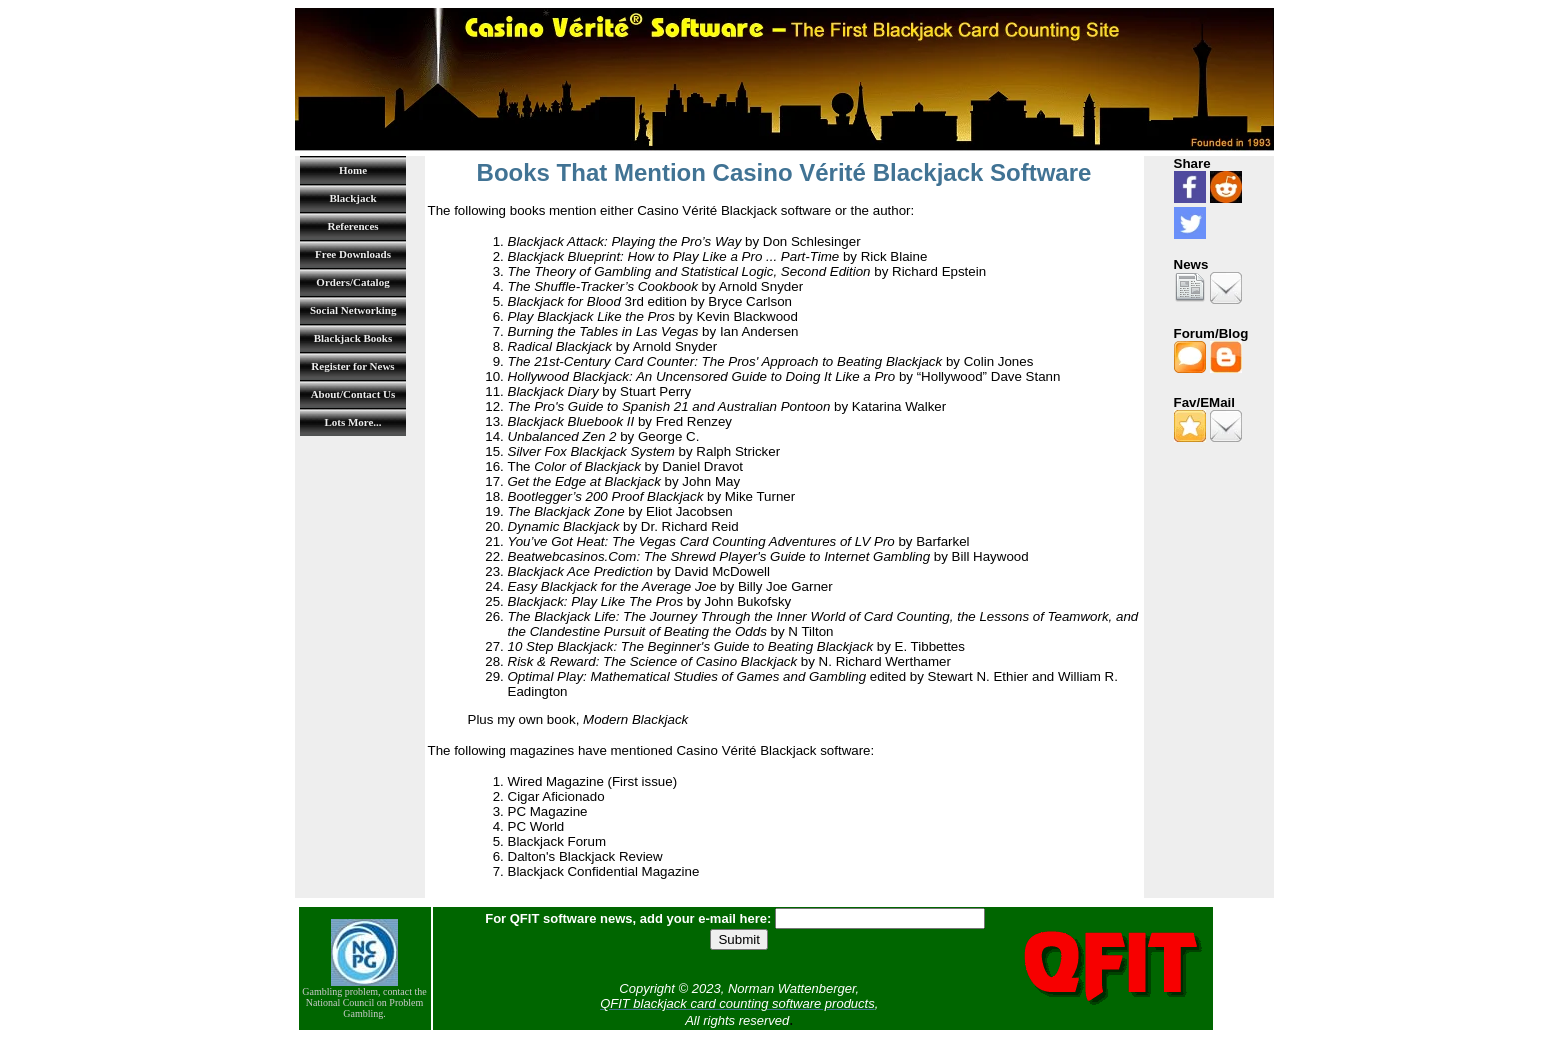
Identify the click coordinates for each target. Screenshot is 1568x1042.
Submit (738, 939)
